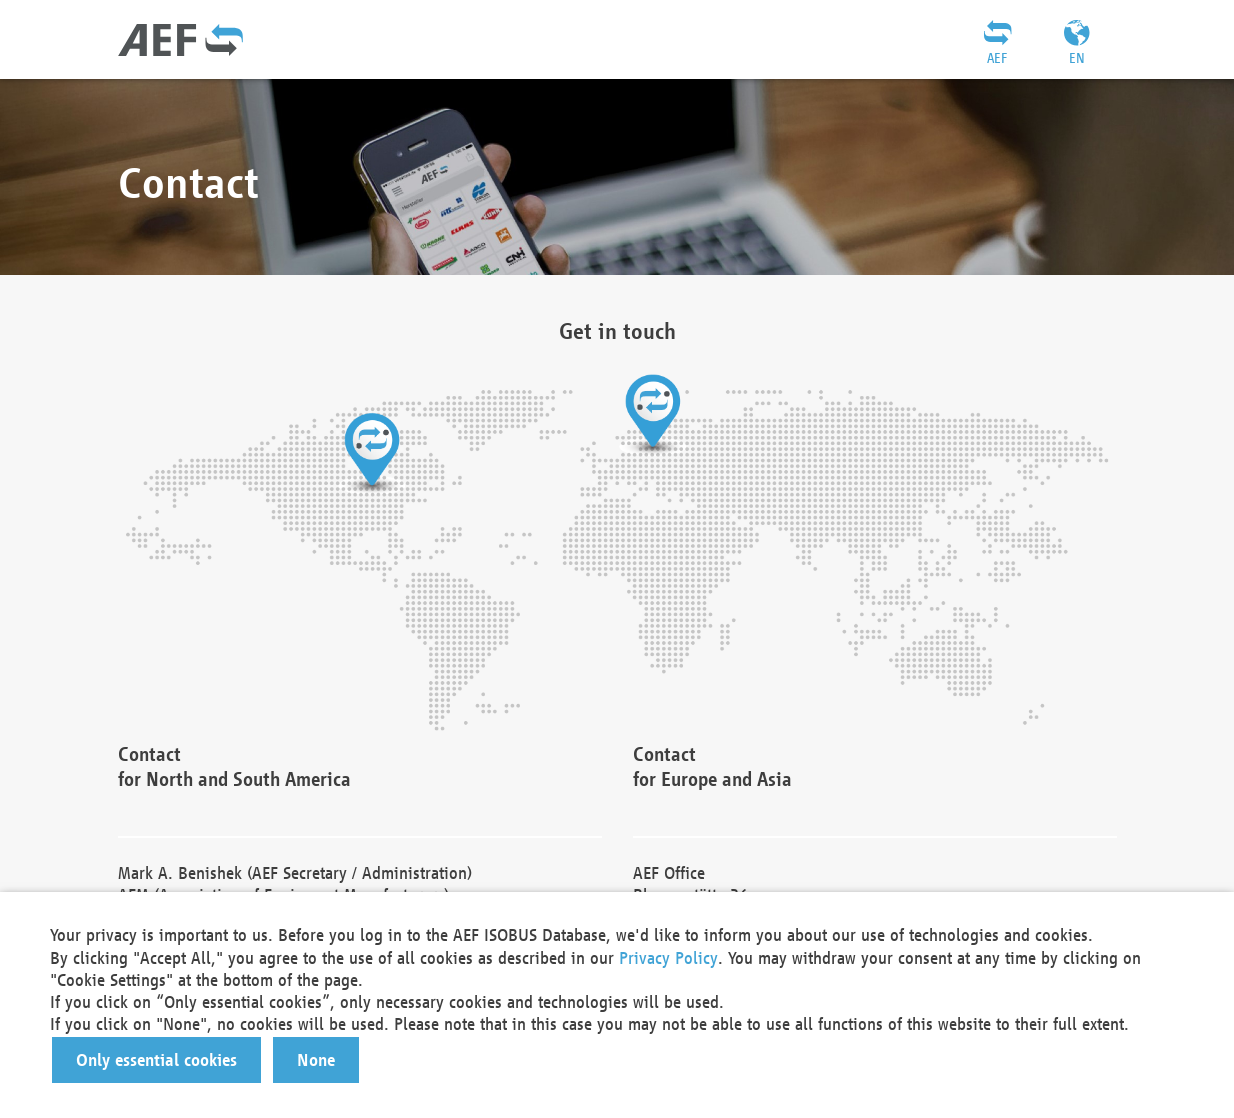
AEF (997, 58)
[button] (156, 1060)
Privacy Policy (668, 957)
